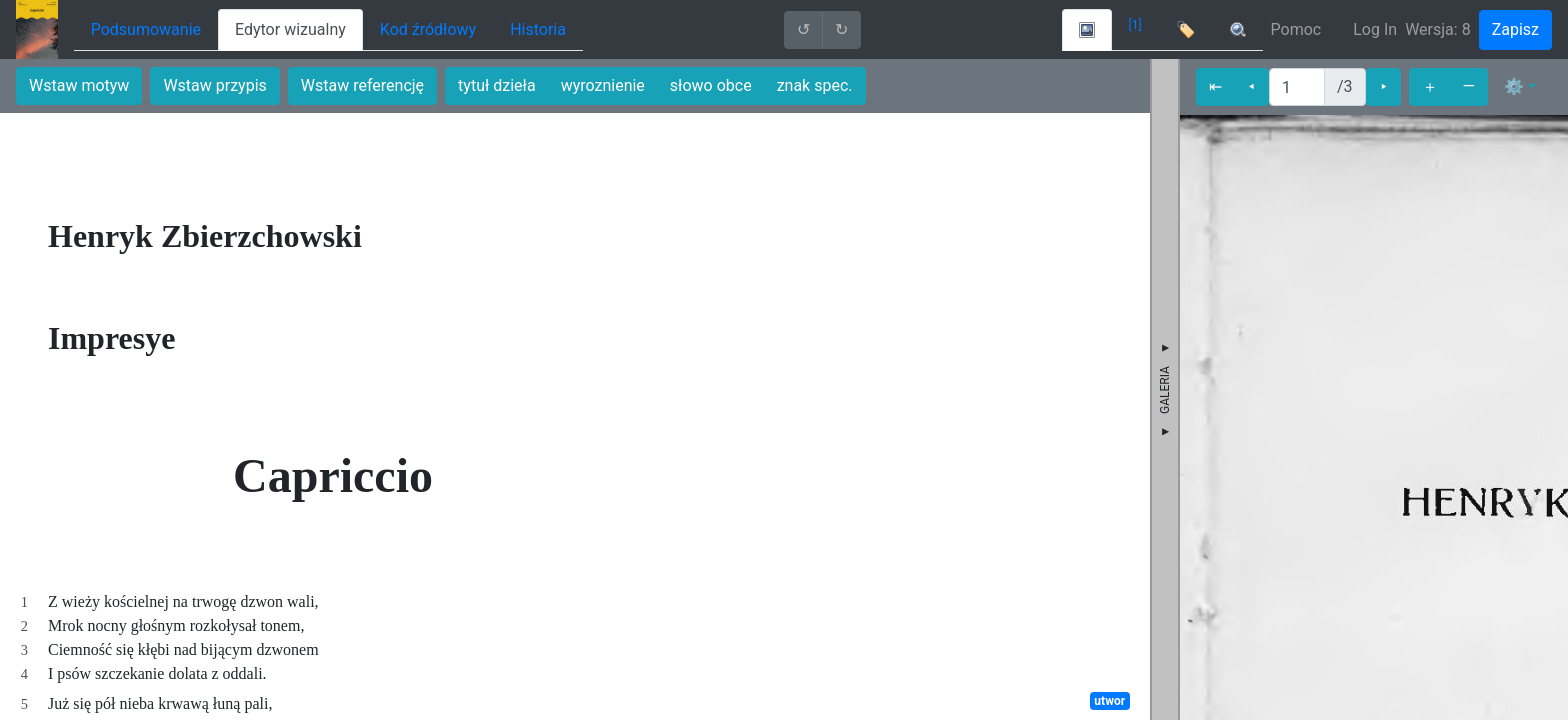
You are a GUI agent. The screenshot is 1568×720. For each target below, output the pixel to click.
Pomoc (1296, 29)
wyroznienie (603, 85)
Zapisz (1515, 29)
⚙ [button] (1514, 86)
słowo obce (711, 85)
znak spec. (815, 85)
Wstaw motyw (79, 85)
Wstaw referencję (362, 85)
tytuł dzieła (497, 85)
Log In (1375, 29)
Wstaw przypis (214, 85)
